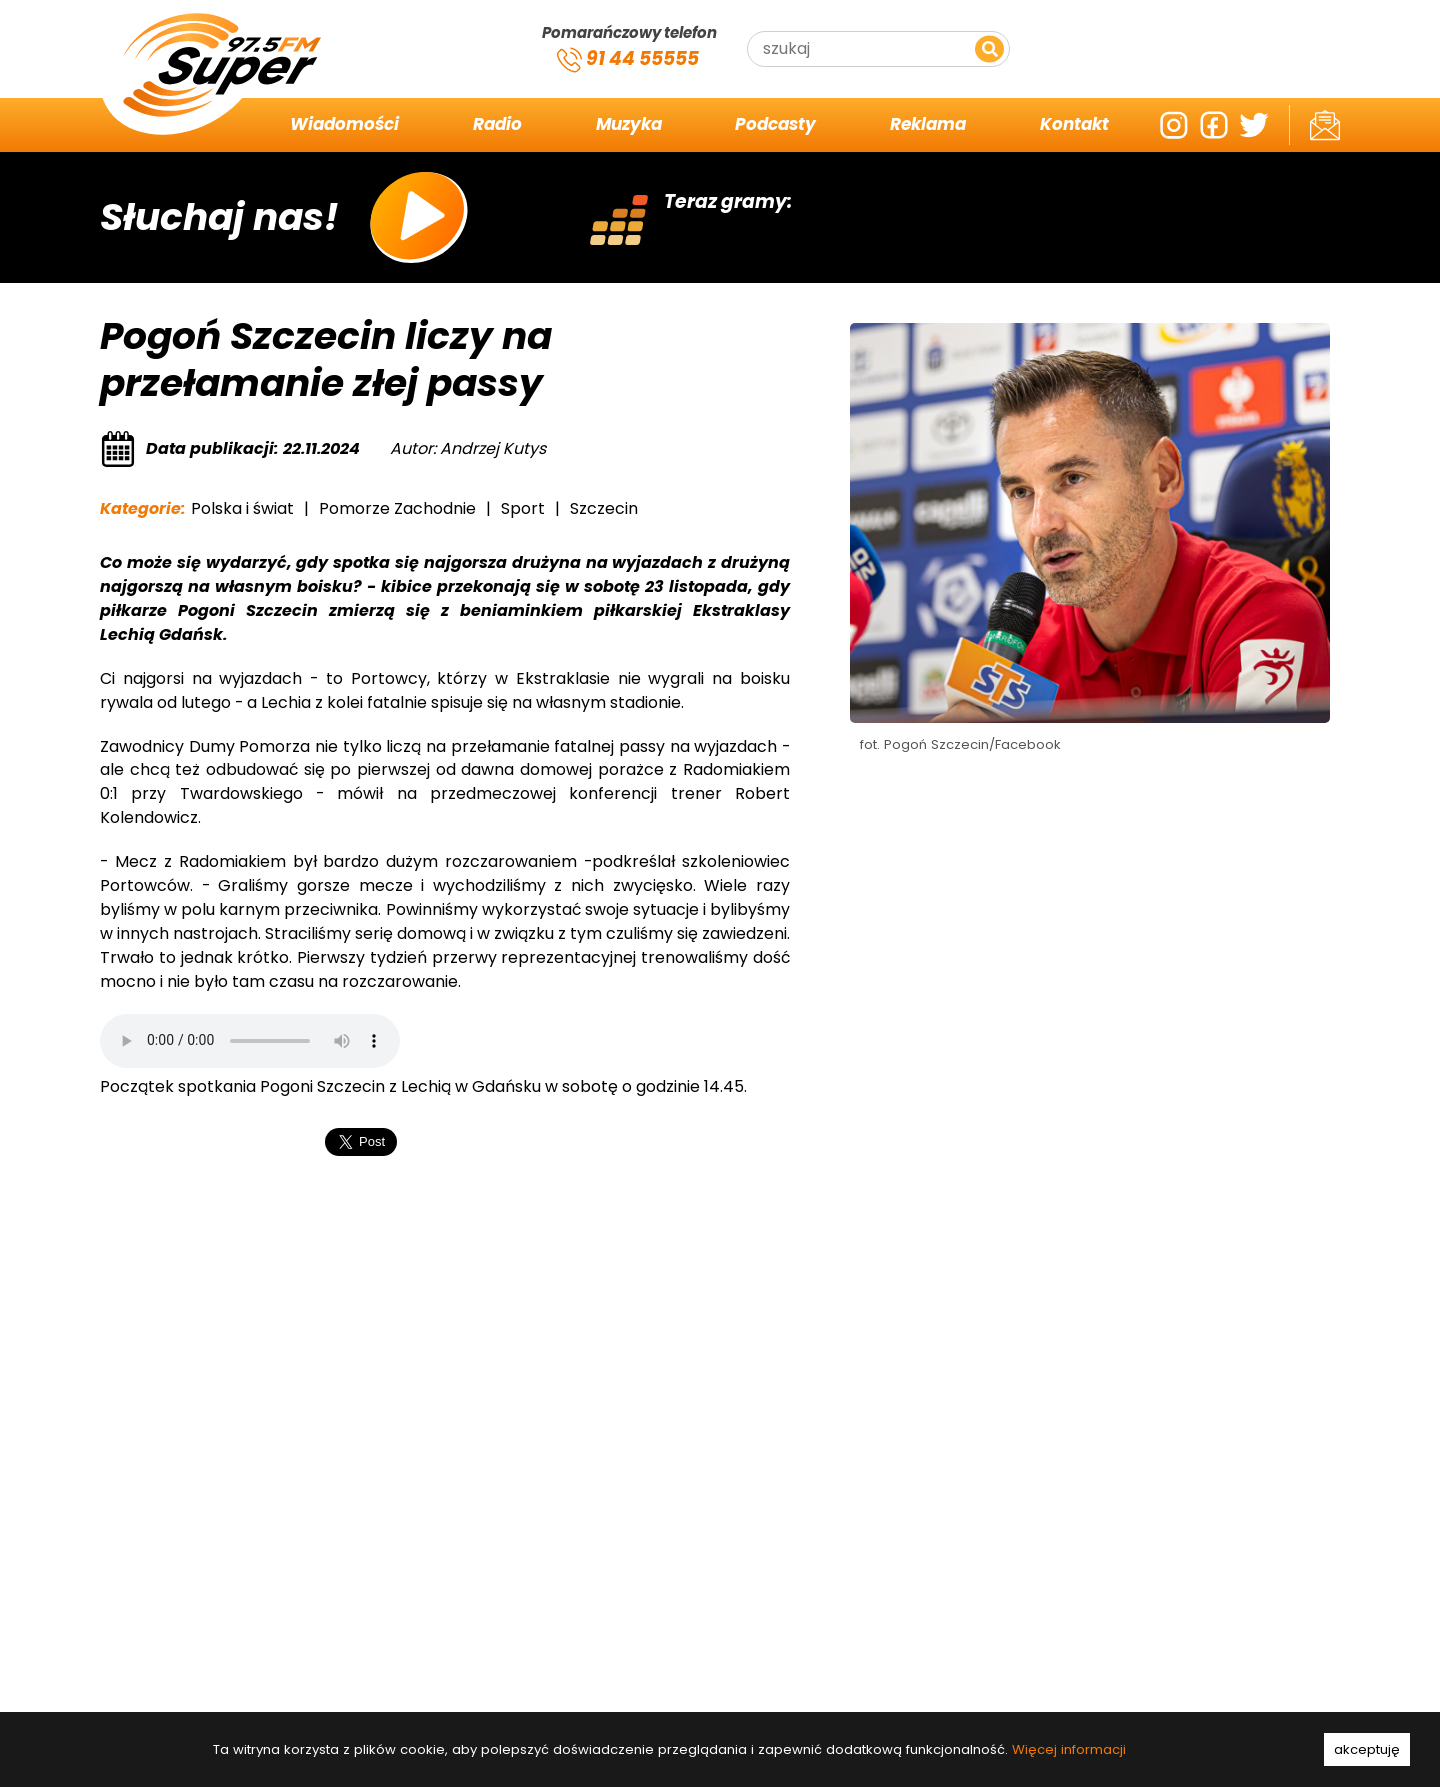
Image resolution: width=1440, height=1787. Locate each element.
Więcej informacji (1069, 1749)
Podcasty (775, 124)
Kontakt (1074, 124)
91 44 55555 (628, 60)
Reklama (928, 124)
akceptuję (1367, 1749)
